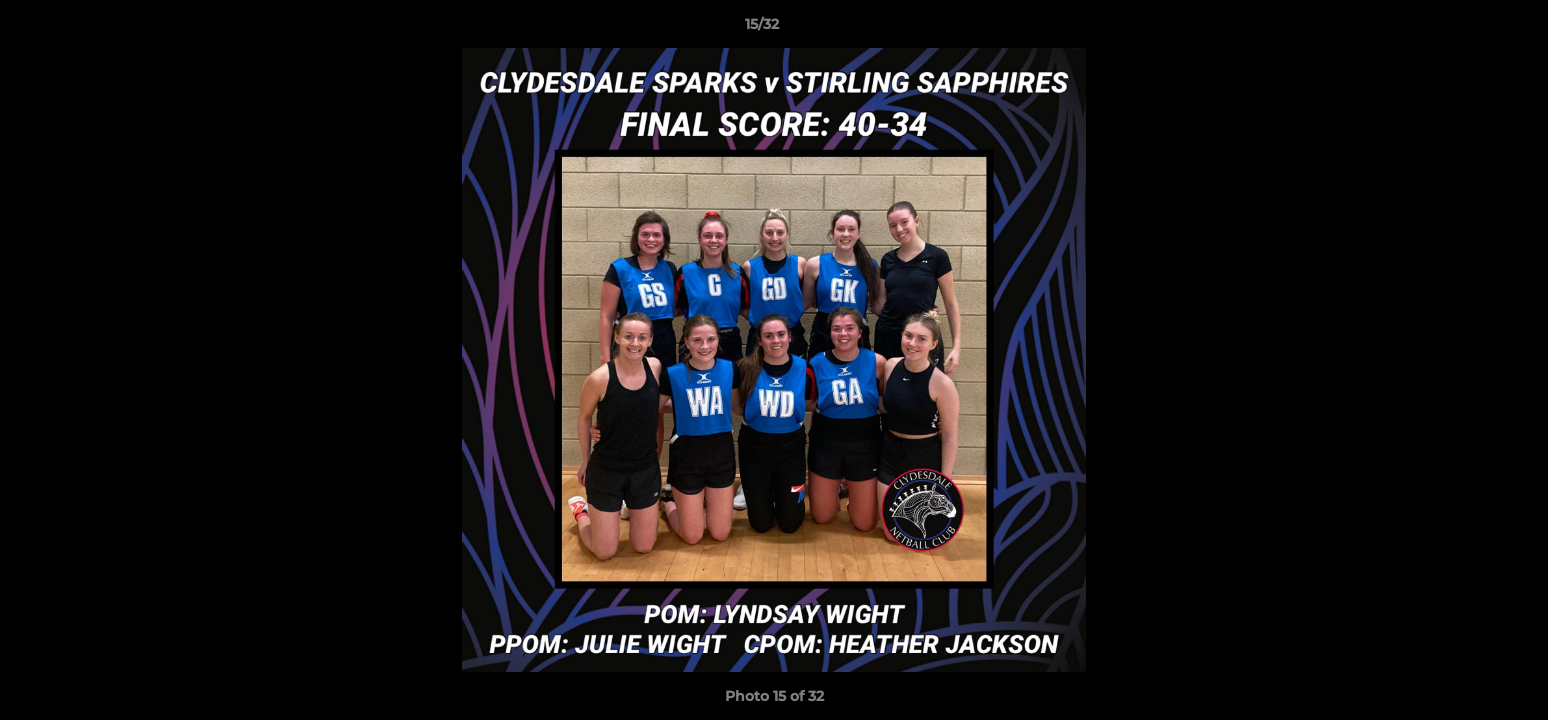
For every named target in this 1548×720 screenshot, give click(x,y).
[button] (1464, 29)
